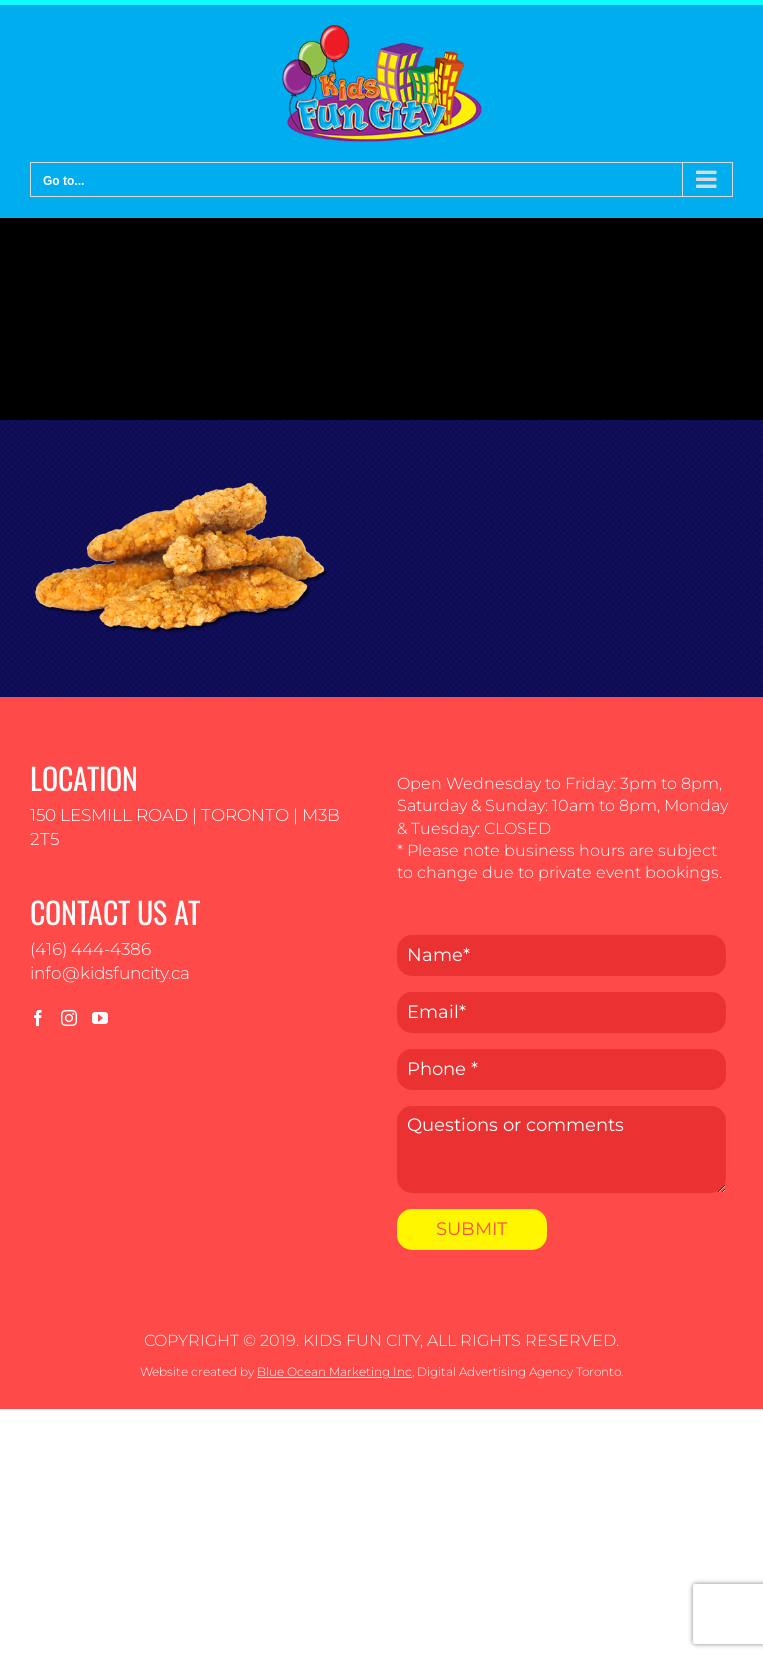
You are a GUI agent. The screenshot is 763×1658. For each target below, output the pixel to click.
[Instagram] (69, 1018)
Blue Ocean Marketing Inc (334, 1371)
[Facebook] (38, 1018)
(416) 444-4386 (90, 949)
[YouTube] (100, 1018)
